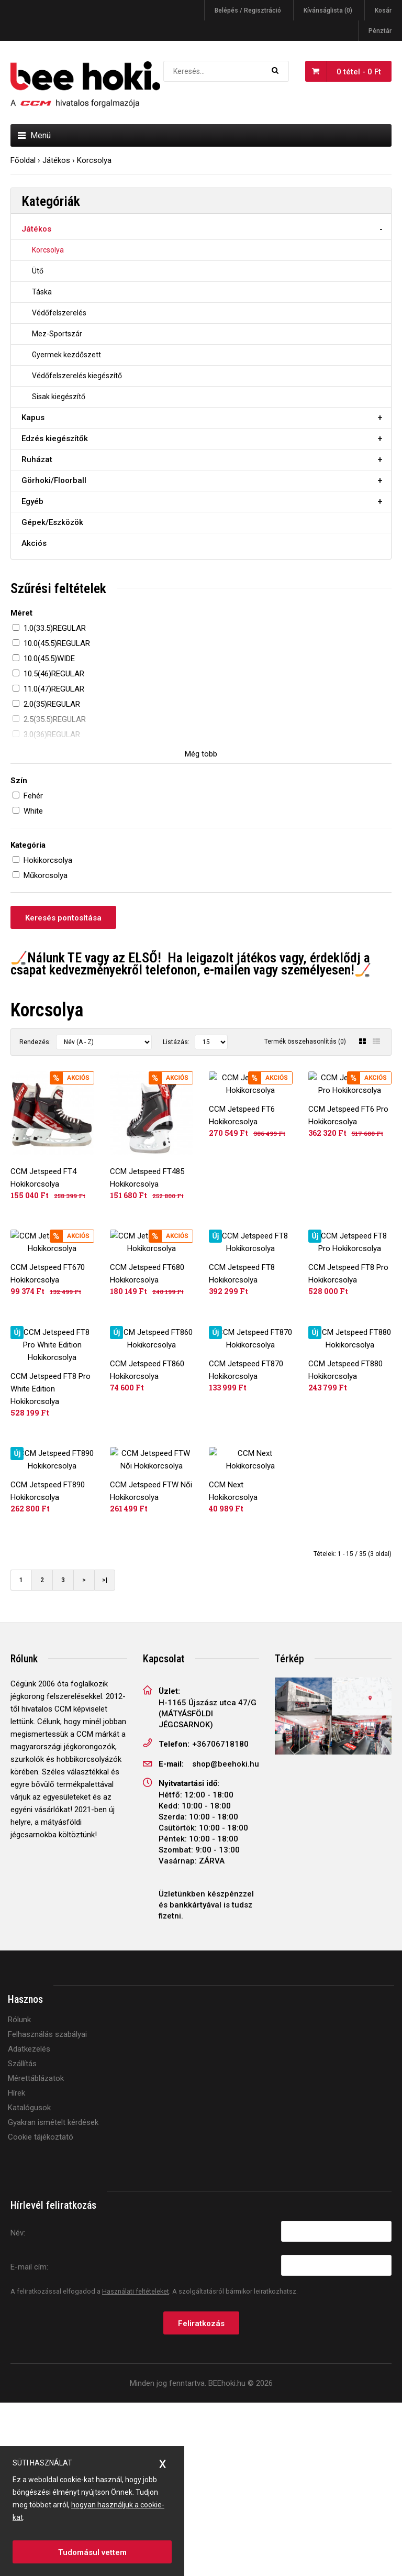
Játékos (56, 160)
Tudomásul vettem (92, 2552)
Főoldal (23, 160)
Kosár (383, 10)
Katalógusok (29, 2281)
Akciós (34, 543)
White (33, 811)
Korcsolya (94, 160)
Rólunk (19, 2193)
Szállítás (22, 2237)
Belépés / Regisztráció (248, 10)
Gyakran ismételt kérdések (53, 2296)
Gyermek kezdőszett (66, 354)
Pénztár (380, 31)
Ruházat (36, 459)
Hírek (16, 2267)
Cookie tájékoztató (40, 2311)
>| (104, 1754)
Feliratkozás (201, 2497)
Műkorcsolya (46, 875)
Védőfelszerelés (59, 313)
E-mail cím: (29, 2440)
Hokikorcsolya (48, 860)
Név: (17, 2406)
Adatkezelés (29, 2223)
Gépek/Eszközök (52, 522)
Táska (42, 292)
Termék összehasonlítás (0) (305, 1041)
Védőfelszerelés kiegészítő (77, 375)
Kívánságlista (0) (328, 10)
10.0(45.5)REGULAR (57, 643)
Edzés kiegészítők (54, 438)
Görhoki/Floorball (53, 480)
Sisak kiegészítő (58, 396)
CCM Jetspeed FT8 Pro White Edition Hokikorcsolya (50, 1500)
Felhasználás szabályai (47, 2208)
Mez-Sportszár (57, 334)
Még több (201, 754)
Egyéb (32, 501)
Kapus (32, 417)
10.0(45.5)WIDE (49, 658)
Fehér (33, 796)
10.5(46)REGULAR (54, 673)
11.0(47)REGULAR (54, 689)
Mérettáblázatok (36, 2252)
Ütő (37, 271)
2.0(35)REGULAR (52, 704)
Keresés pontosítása (63, 918)
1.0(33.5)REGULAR (55, 628)
